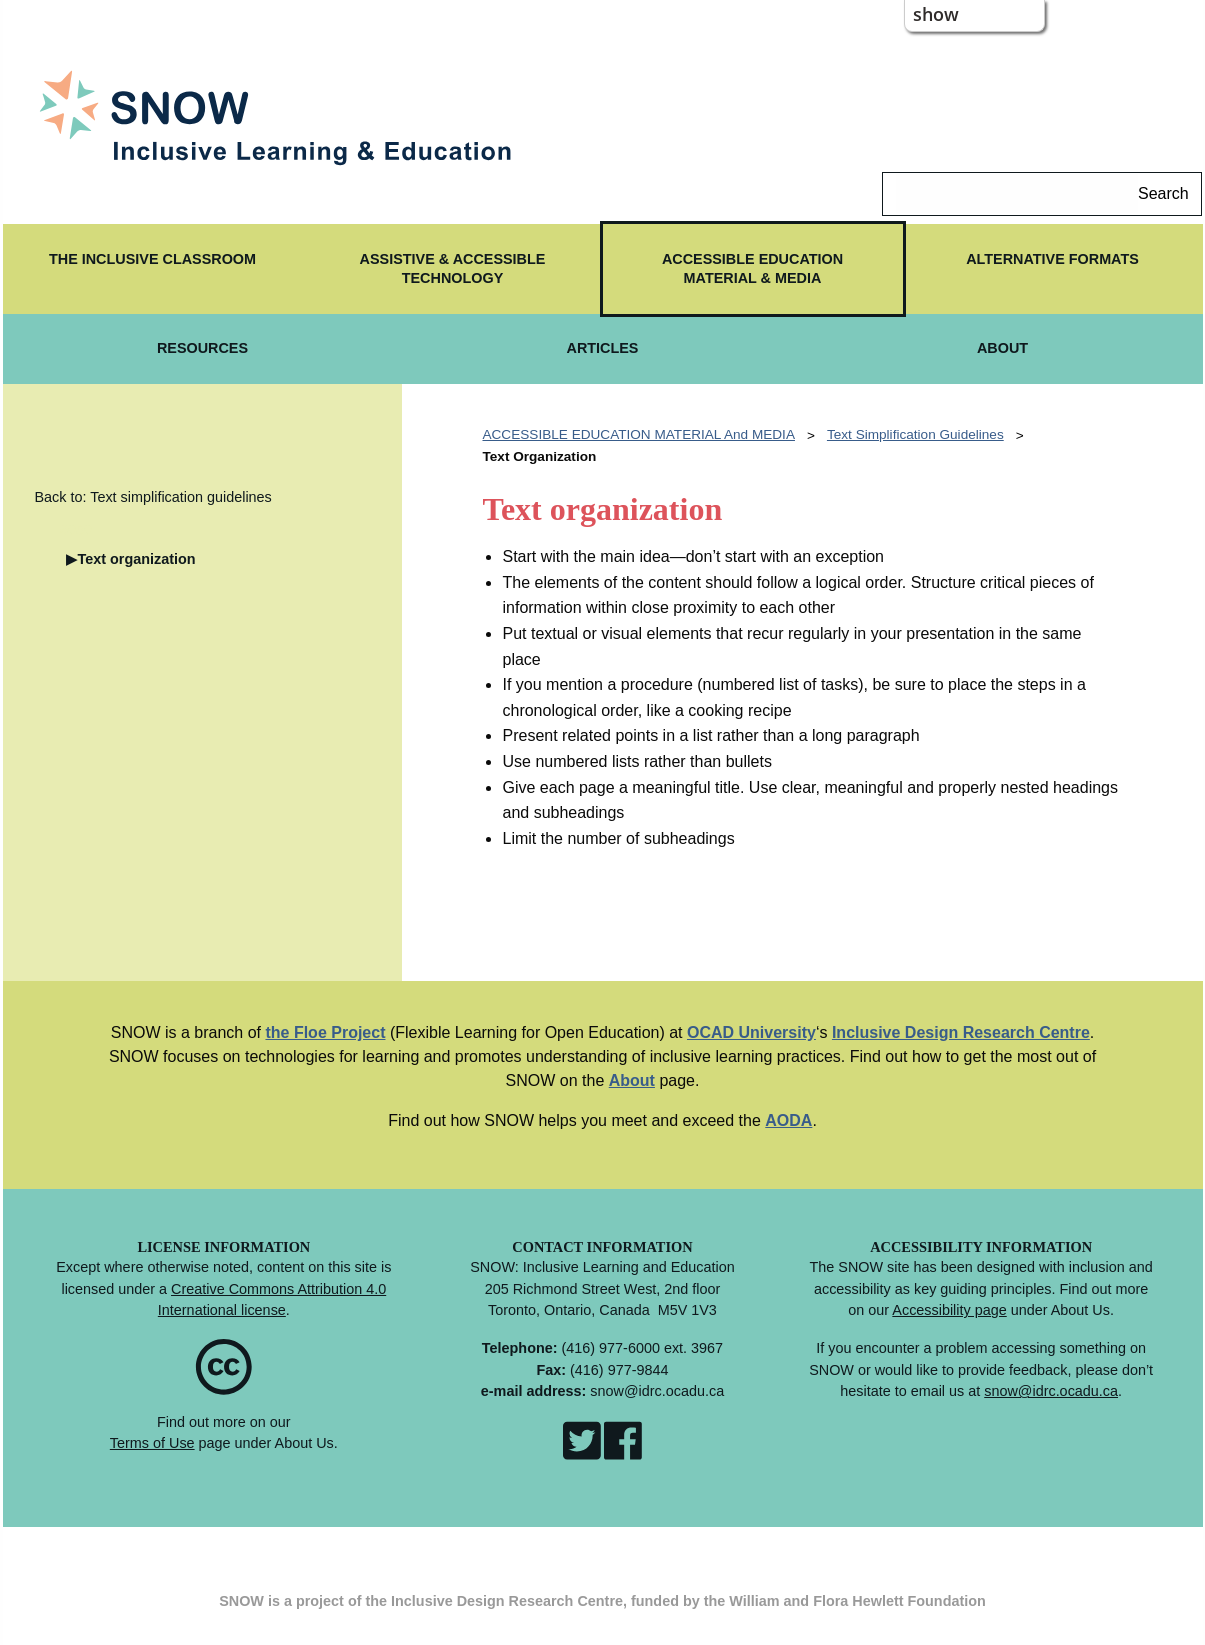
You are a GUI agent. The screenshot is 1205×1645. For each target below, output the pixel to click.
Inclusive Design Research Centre (961, 1032)
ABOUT (1002, 348)
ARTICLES (603, 348)
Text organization (136, 559)
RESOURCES (202, 348)
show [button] (936, 14)
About (632, 1080)
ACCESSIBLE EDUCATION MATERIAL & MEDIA (752, 268)
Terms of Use (152, 1443)
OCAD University (751, 1032)
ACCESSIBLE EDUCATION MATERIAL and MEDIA (638, 434)
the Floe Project (325, 1032)
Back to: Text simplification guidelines (152, 497)
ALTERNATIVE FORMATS (1052, 259)
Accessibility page (949, 1310)
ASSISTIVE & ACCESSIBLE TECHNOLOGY (453, 268)
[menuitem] (153, 269)
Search (1163, 193)
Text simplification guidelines (915, 434)
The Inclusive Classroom (152, 259)
